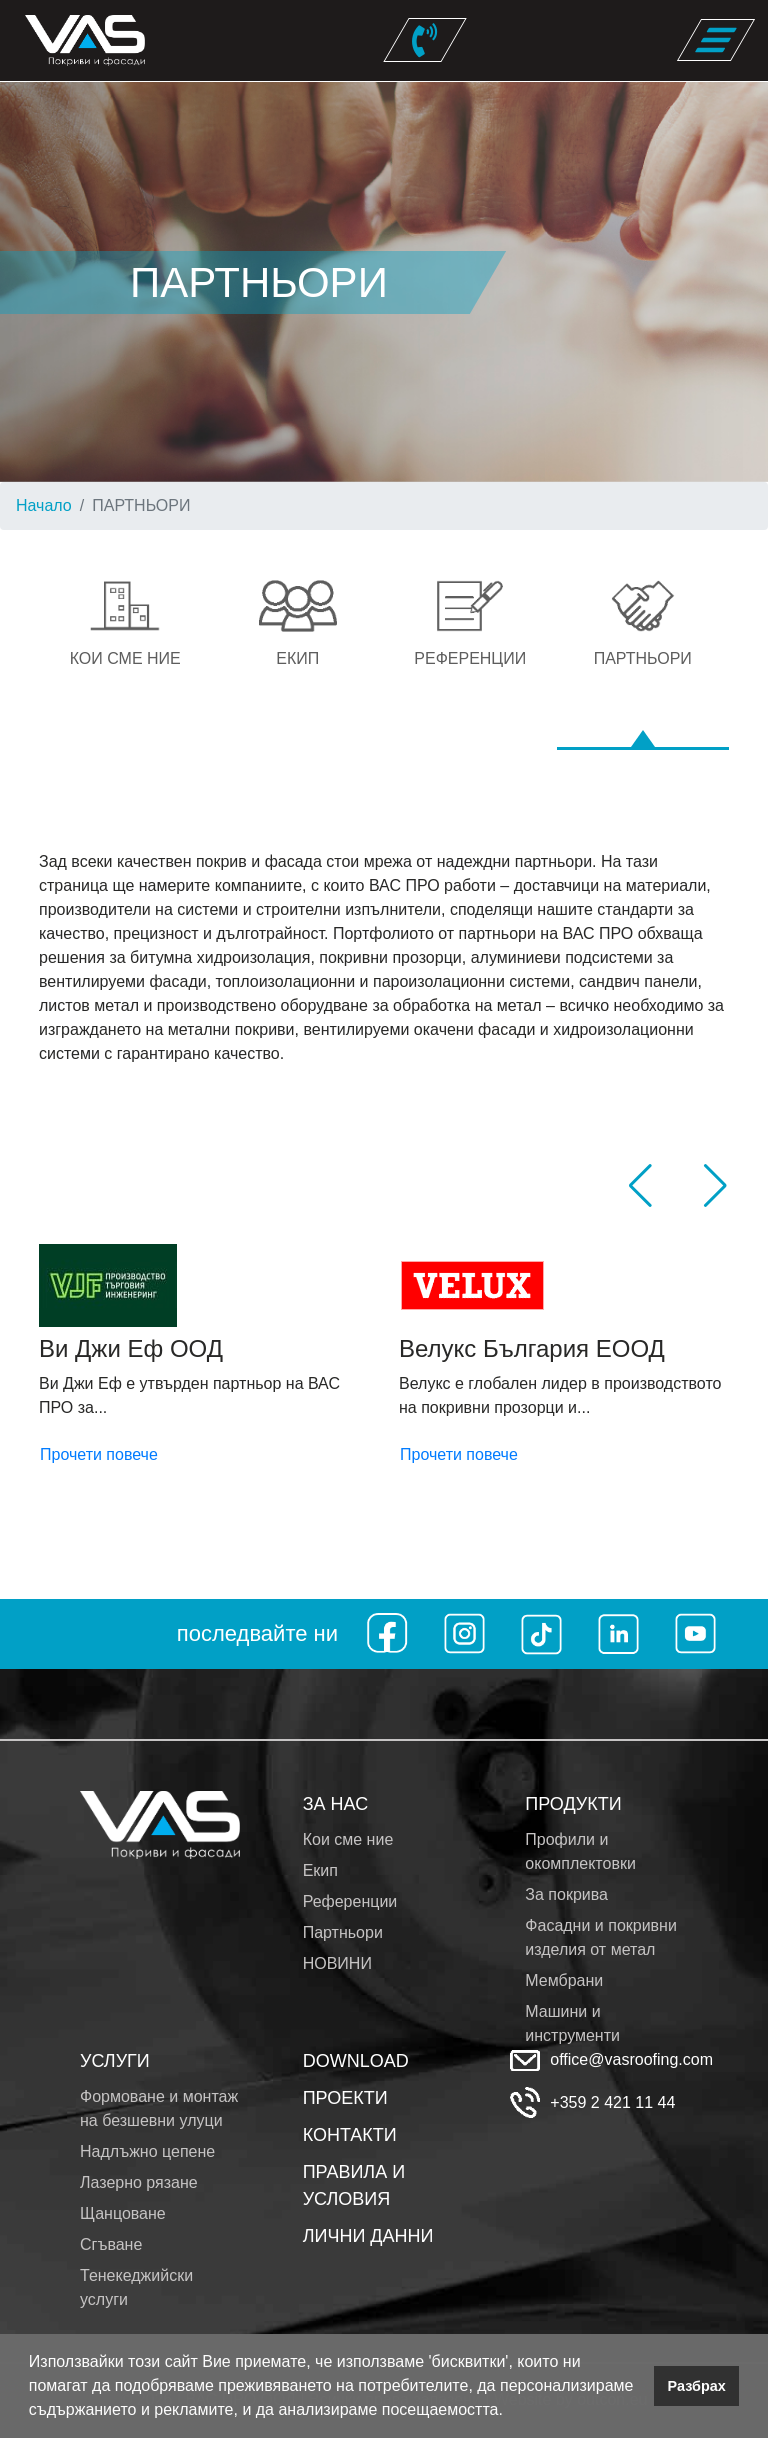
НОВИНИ (337, 1963)
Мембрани (564, 1980)
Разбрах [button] (697, 2386)
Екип (320, 1870)
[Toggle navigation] (716, 40)
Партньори (343, 1932)
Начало (44, 505)
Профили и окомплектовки (580, 1851)
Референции (350, 1901)
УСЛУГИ (115, 2061)
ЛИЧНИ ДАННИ (368, 2236)
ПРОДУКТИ (573, 1804)
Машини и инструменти (572, 2023)
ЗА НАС (336, 1804)
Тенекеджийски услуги (136, 2287)
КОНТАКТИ (350, 2135)
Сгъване (111, 2244)
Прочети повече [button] (99, 1454)
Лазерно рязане (139, 2182)
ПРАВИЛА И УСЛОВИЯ (354, 2185)
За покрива (566, 1894)
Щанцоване (123, 2213)
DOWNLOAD (356, 2061)
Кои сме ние (348, 1839)
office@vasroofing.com (631, 2059)
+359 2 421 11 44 (612, 2102)
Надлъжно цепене (147, 2151)
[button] (510, 2412)
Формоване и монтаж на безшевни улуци (159, 2108)
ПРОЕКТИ (345, 2098)
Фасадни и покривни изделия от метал (601, 1937)
